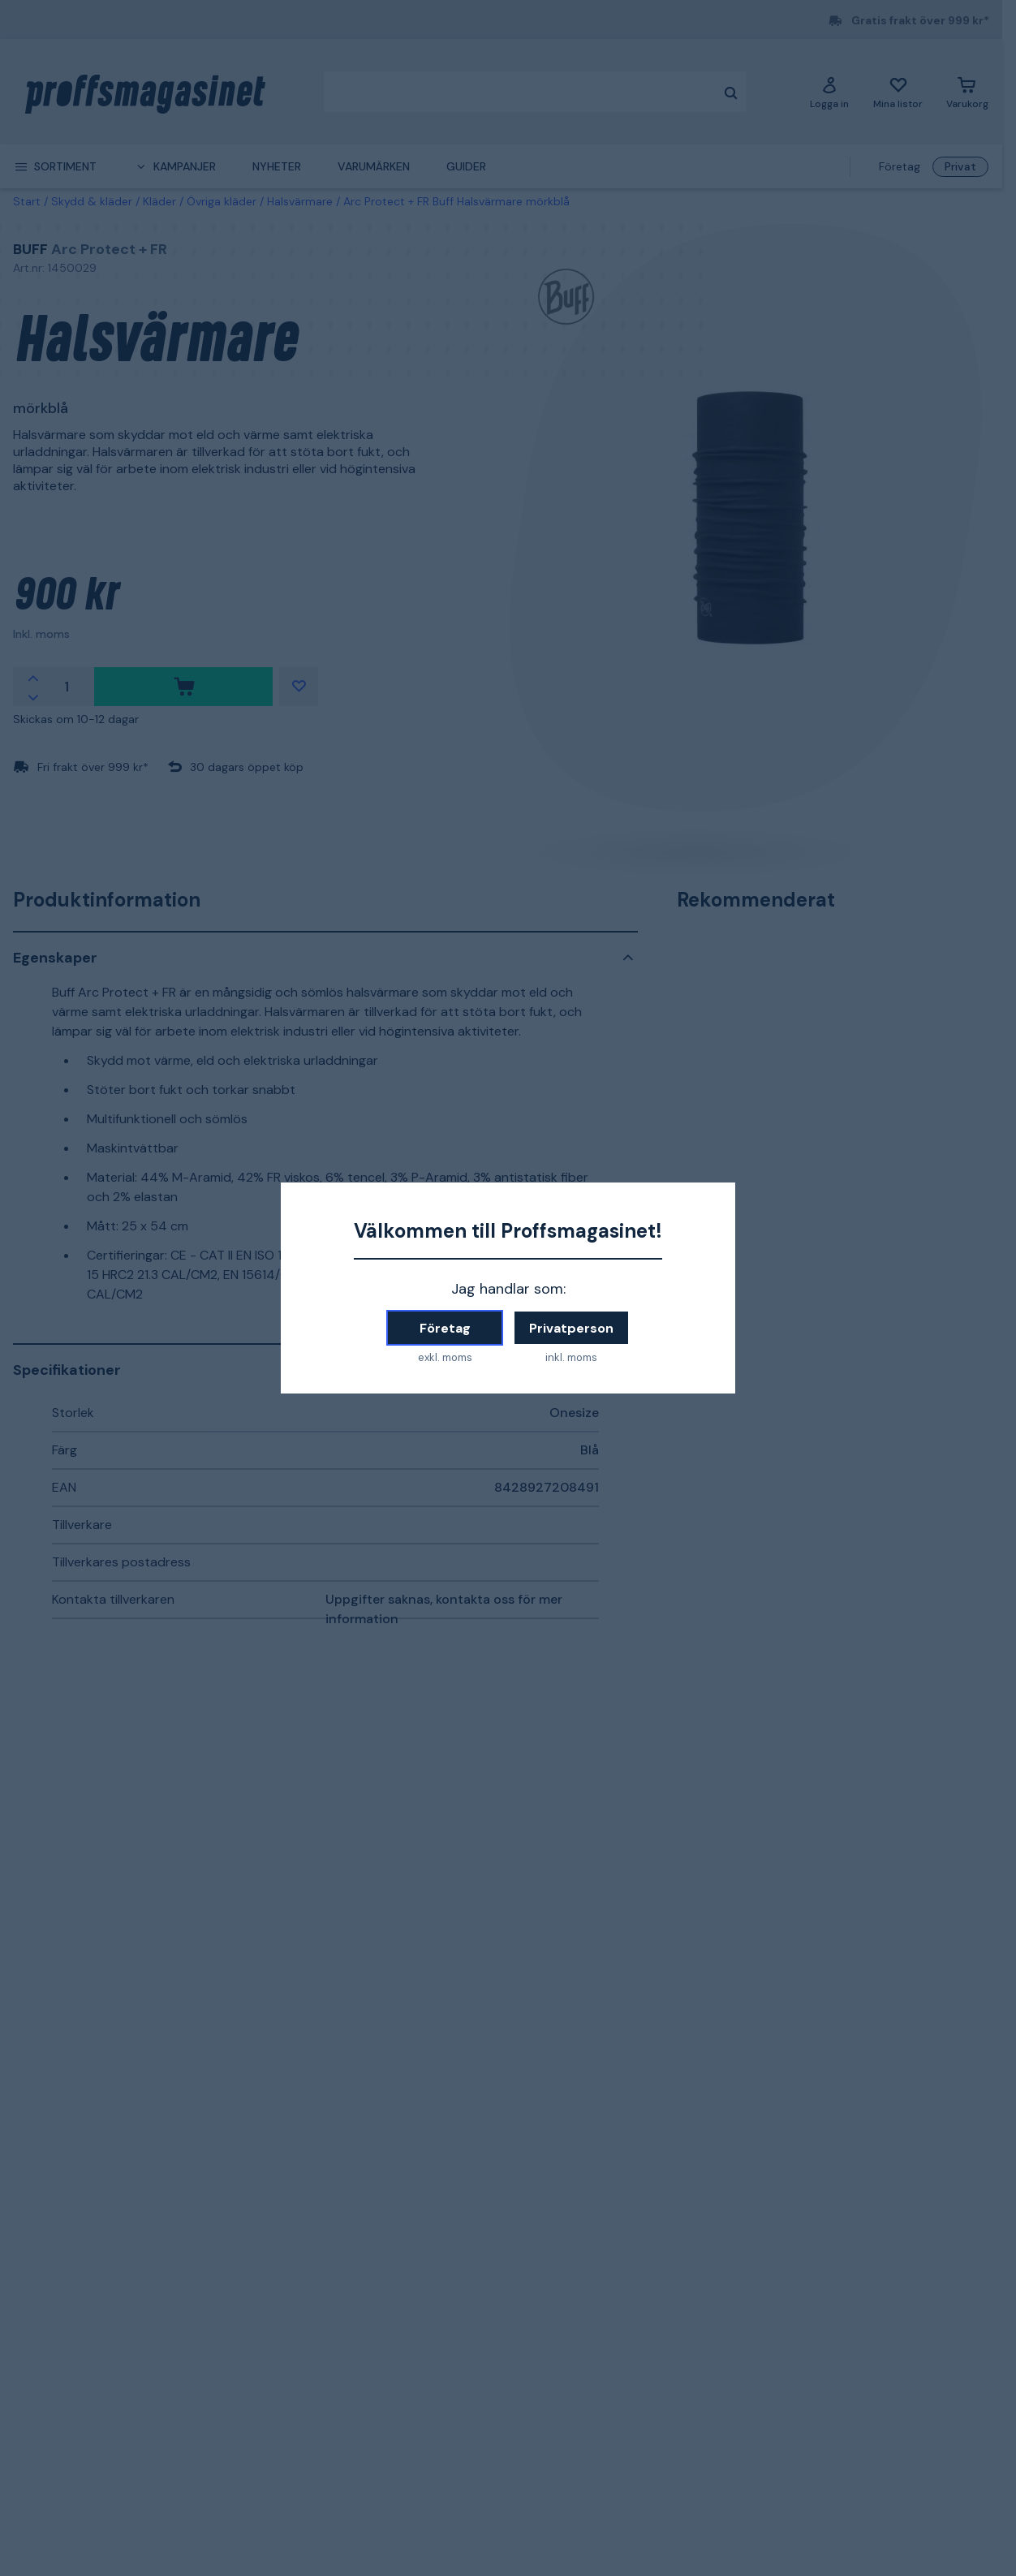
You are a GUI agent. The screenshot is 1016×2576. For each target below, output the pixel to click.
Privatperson (571, 1328)
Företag (445, 1328)
